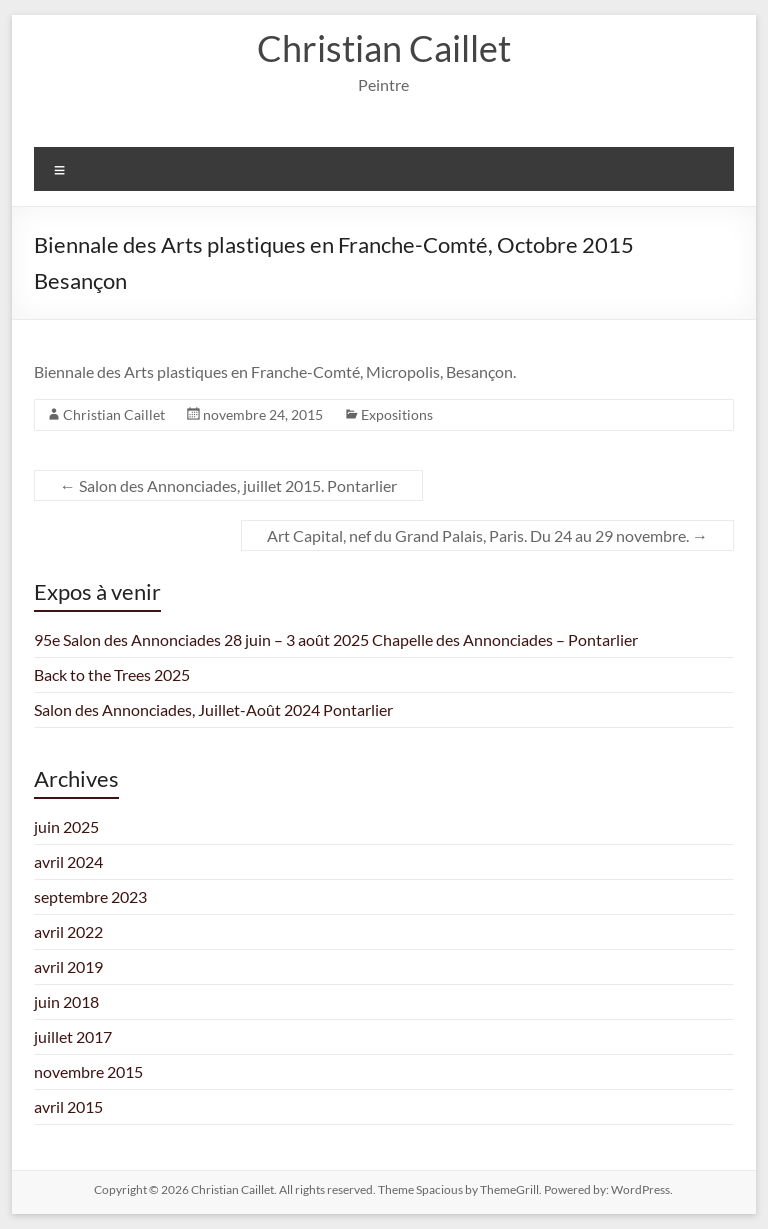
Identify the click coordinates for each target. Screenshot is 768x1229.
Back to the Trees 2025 (112, 674)
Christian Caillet (384, 48)
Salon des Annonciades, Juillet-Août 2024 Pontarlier (213, 709)
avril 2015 (68, 1106)
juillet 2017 (73, 1036)
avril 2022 (68, 931)
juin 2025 (66, 826)
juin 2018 (66, 1001)
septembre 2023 (90, 896)
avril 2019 (68, 966)
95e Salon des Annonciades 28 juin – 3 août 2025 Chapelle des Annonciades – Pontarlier (336, 639)
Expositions (397, 414)
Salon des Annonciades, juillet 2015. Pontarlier (228, 485)
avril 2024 (68, 861)
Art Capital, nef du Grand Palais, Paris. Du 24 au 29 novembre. (487, 535)
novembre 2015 (88, 1071)
